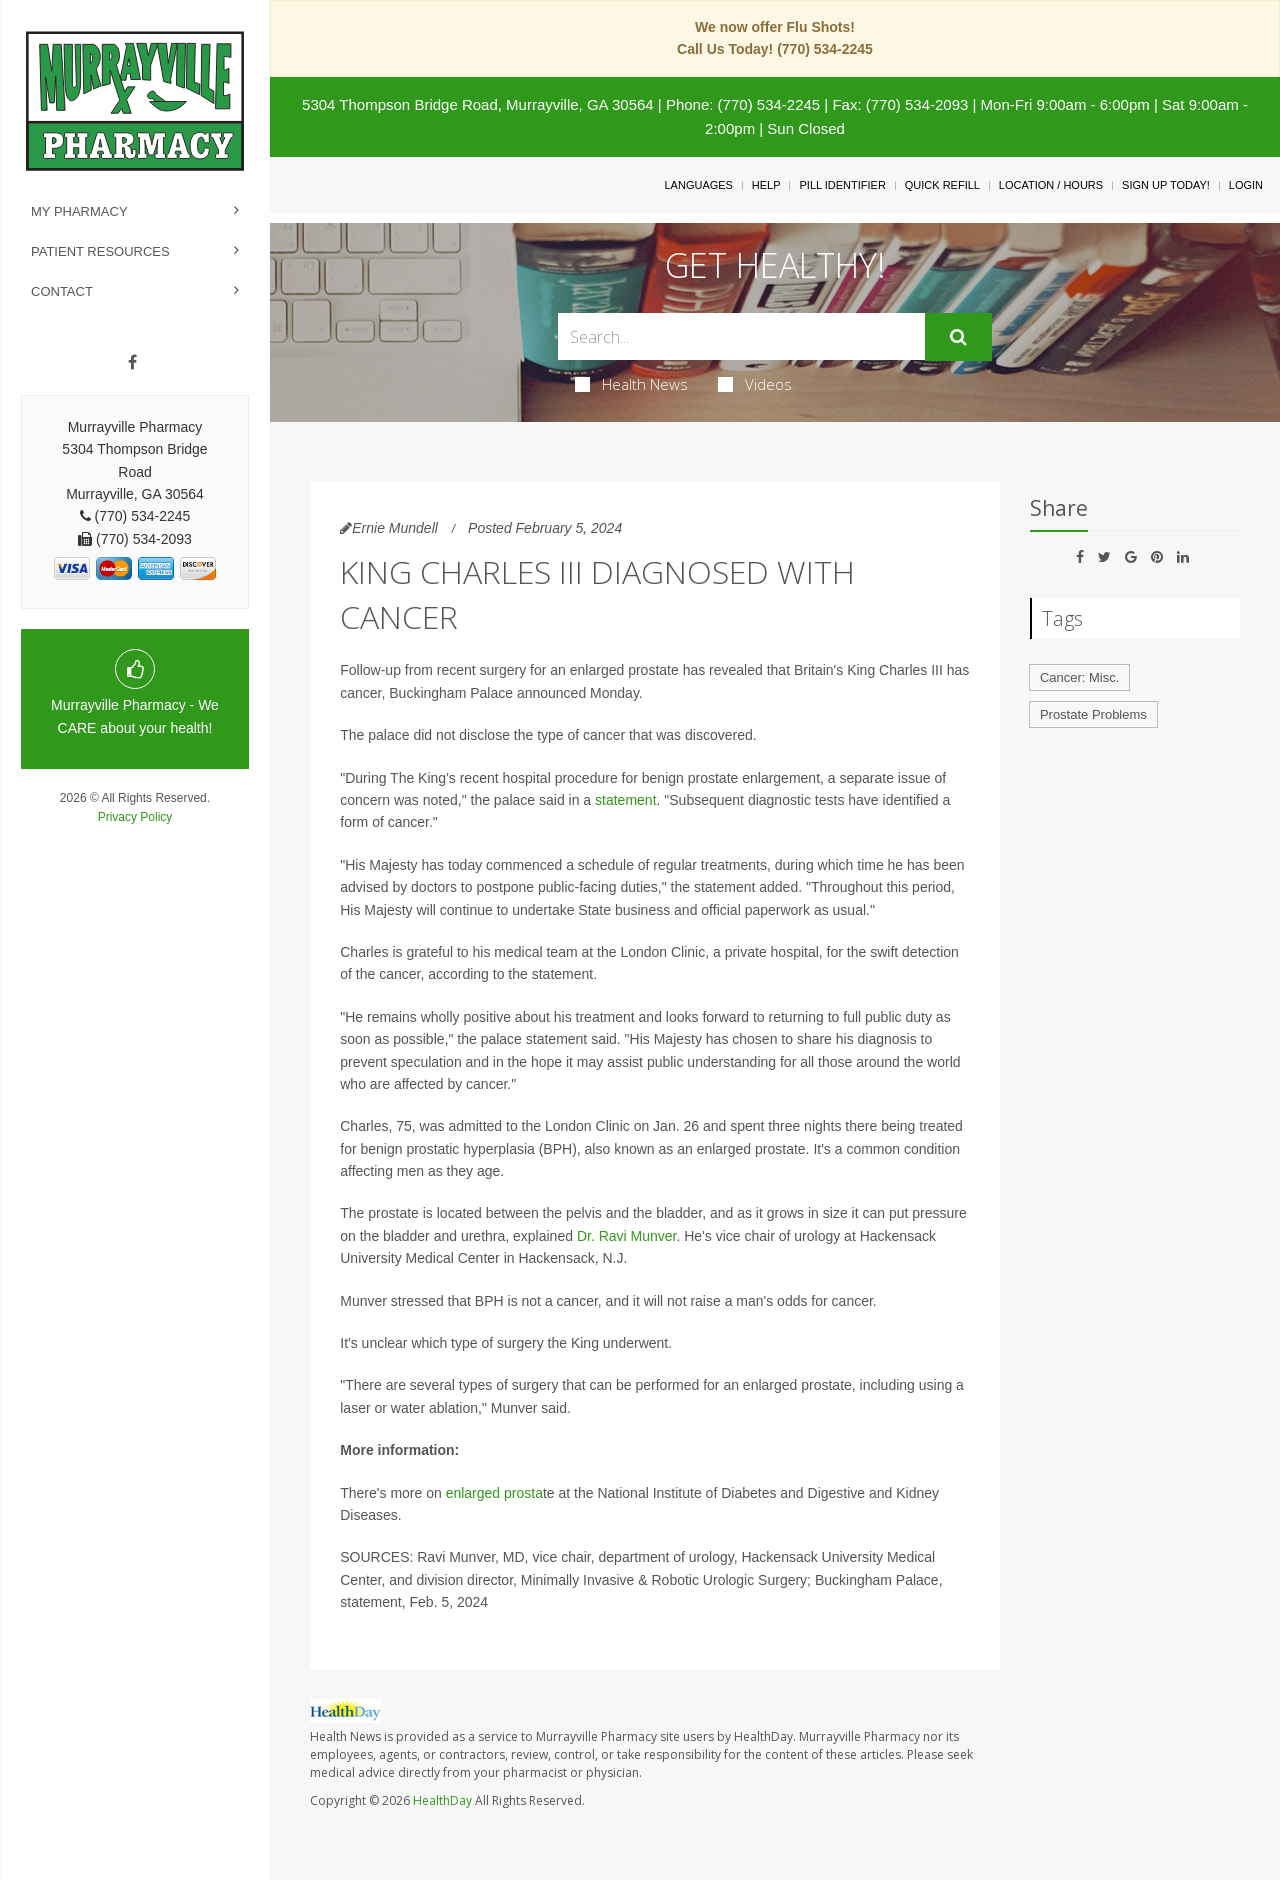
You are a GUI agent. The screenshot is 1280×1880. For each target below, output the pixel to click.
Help (766, 185)
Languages (698, 185)
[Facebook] (132, 363)
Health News (631, 384)
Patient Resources (100, 251)
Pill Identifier (842, 185)
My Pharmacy (79, 211)
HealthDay (442, 1800)
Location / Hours (1051, 185)
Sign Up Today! (1166, 185)
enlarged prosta (494, 1493)
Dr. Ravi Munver (627, 1236)
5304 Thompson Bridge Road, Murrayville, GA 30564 (478, 104)
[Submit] (958, 337)
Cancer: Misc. (1079, 677)
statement (625, 800)
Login (1246, 185)
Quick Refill (942, 185)
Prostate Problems (1093, 714)
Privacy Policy (135, 817)
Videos (755, 384)
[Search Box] (742, 336)
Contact (62, 291)
